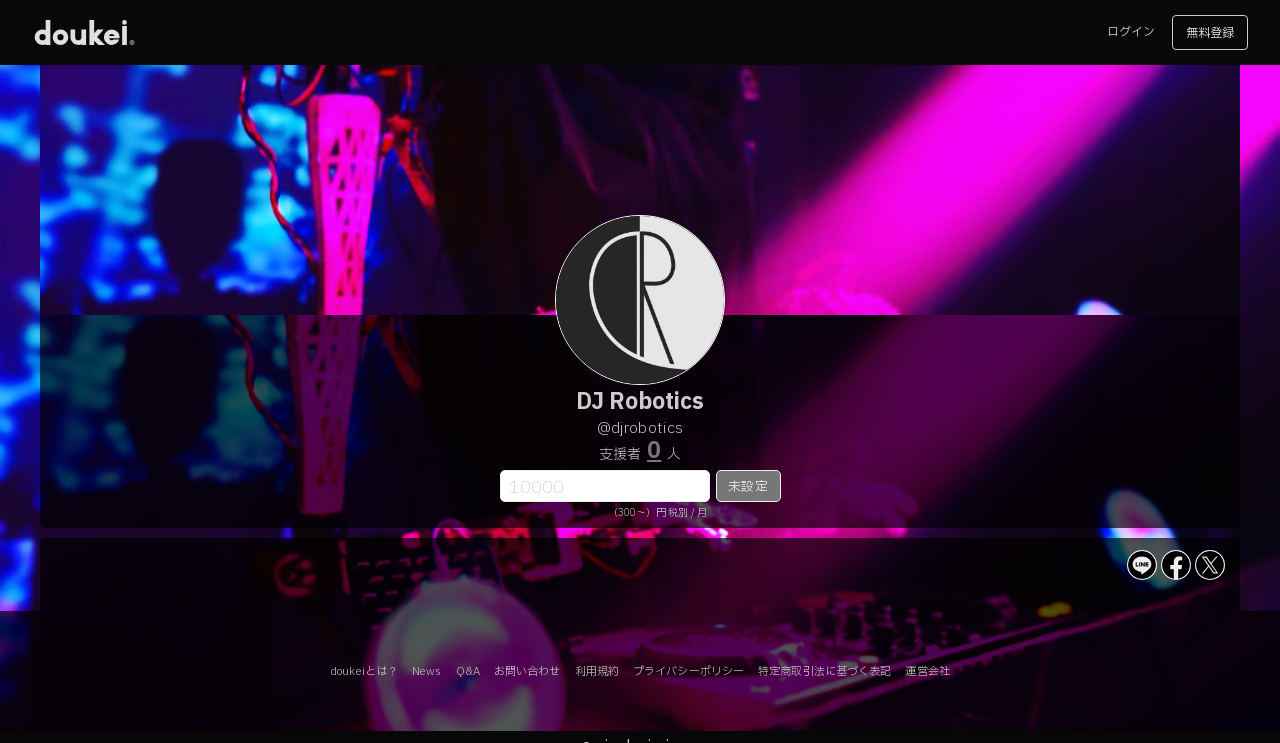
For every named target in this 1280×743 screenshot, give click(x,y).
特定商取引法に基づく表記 (824, 671)
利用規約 (597, 671)
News (426, 671)
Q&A (468, 671)
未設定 (747, 487)
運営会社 (927, 671)
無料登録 (1210, 33)
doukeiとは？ (364, 671)
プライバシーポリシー (688, 671)
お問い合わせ (527, 671)
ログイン (1131, 32)
